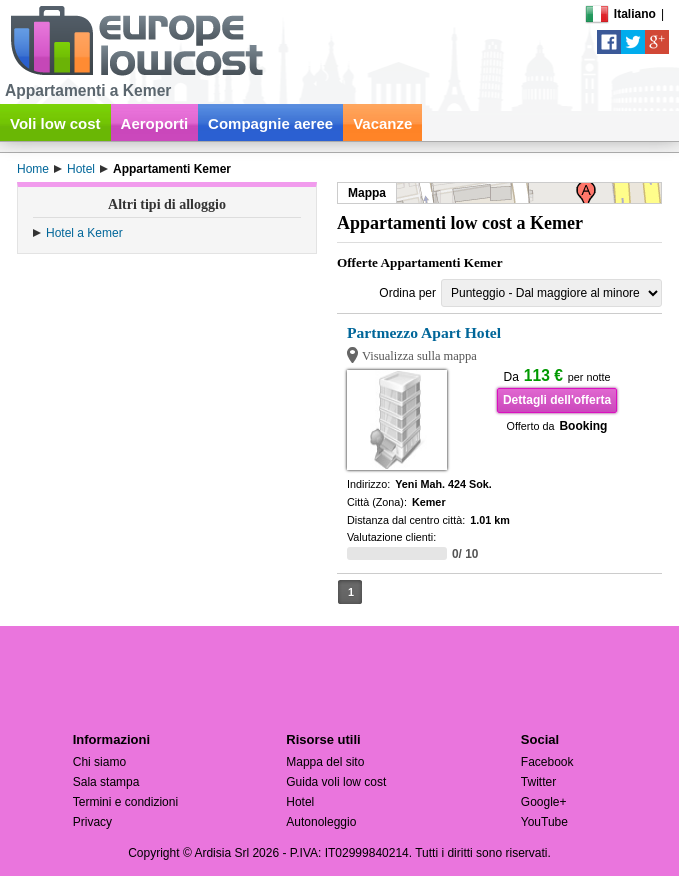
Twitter (538, 782)
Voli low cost (55, 123)
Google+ (544, 802)
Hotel (300, 802)
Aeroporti (155, 123)
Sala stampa (106, 782)
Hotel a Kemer (84, 233)
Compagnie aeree (270, 123)
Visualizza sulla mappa (419, 356)
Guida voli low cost (336, 782)
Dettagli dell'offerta (557, 400)
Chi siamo (99, 762)
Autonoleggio (321, 822)
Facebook (547, 762)
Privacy (92, 822)
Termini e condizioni (125, 802)
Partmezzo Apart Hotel (424, 332)
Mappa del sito (325, 762)
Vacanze (382, 123)
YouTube (544, 822)
